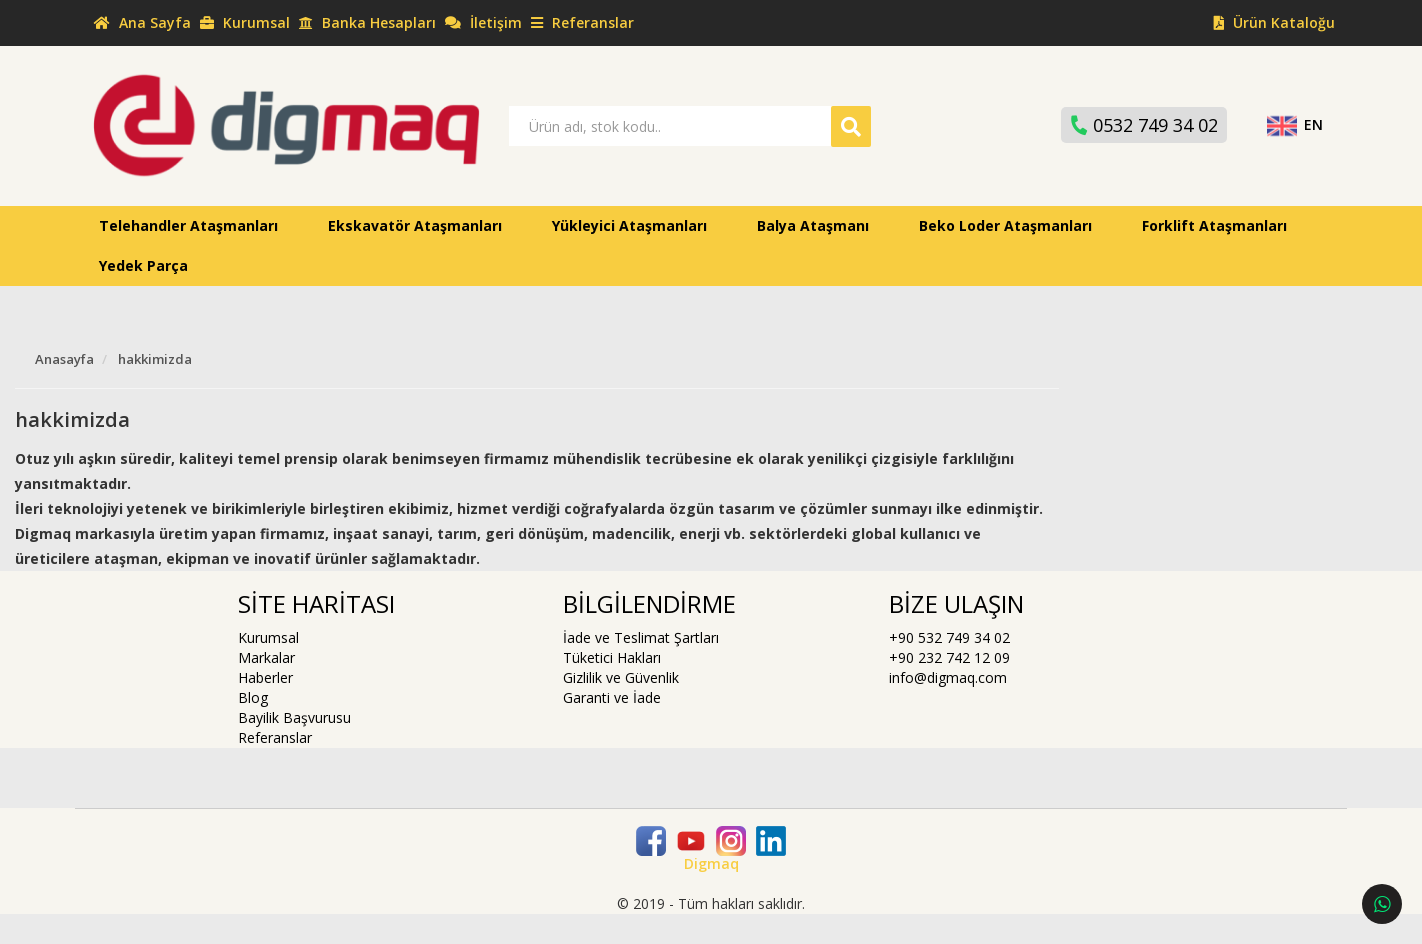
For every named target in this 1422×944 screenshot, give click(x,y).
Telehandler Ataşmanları (188, 225)
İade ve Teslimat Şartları (641, 637)
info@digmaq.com (948, 677)
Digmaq (711, 863)
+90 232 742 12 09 (949, 657)
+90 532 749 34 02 (949, 637)
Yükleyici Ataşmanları (629, 225)
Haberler (265, 677)
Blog (253, 697)
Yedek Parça (143, 265)
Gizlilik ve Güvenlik (621, 677)
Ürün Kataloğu (1273, 22)
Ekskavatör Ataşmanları (415, 225)
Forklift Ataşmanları (1214, 225)
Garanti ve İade (612, 697)
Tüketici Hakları (612, 657)
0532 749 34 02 (1142, 125)
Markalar (266, 657)
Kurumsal (268, 637)
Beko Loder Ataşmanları (1005, 225)
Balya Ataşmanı (813, 225)
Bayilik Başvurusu (294, 717)
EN (1294, 124)
